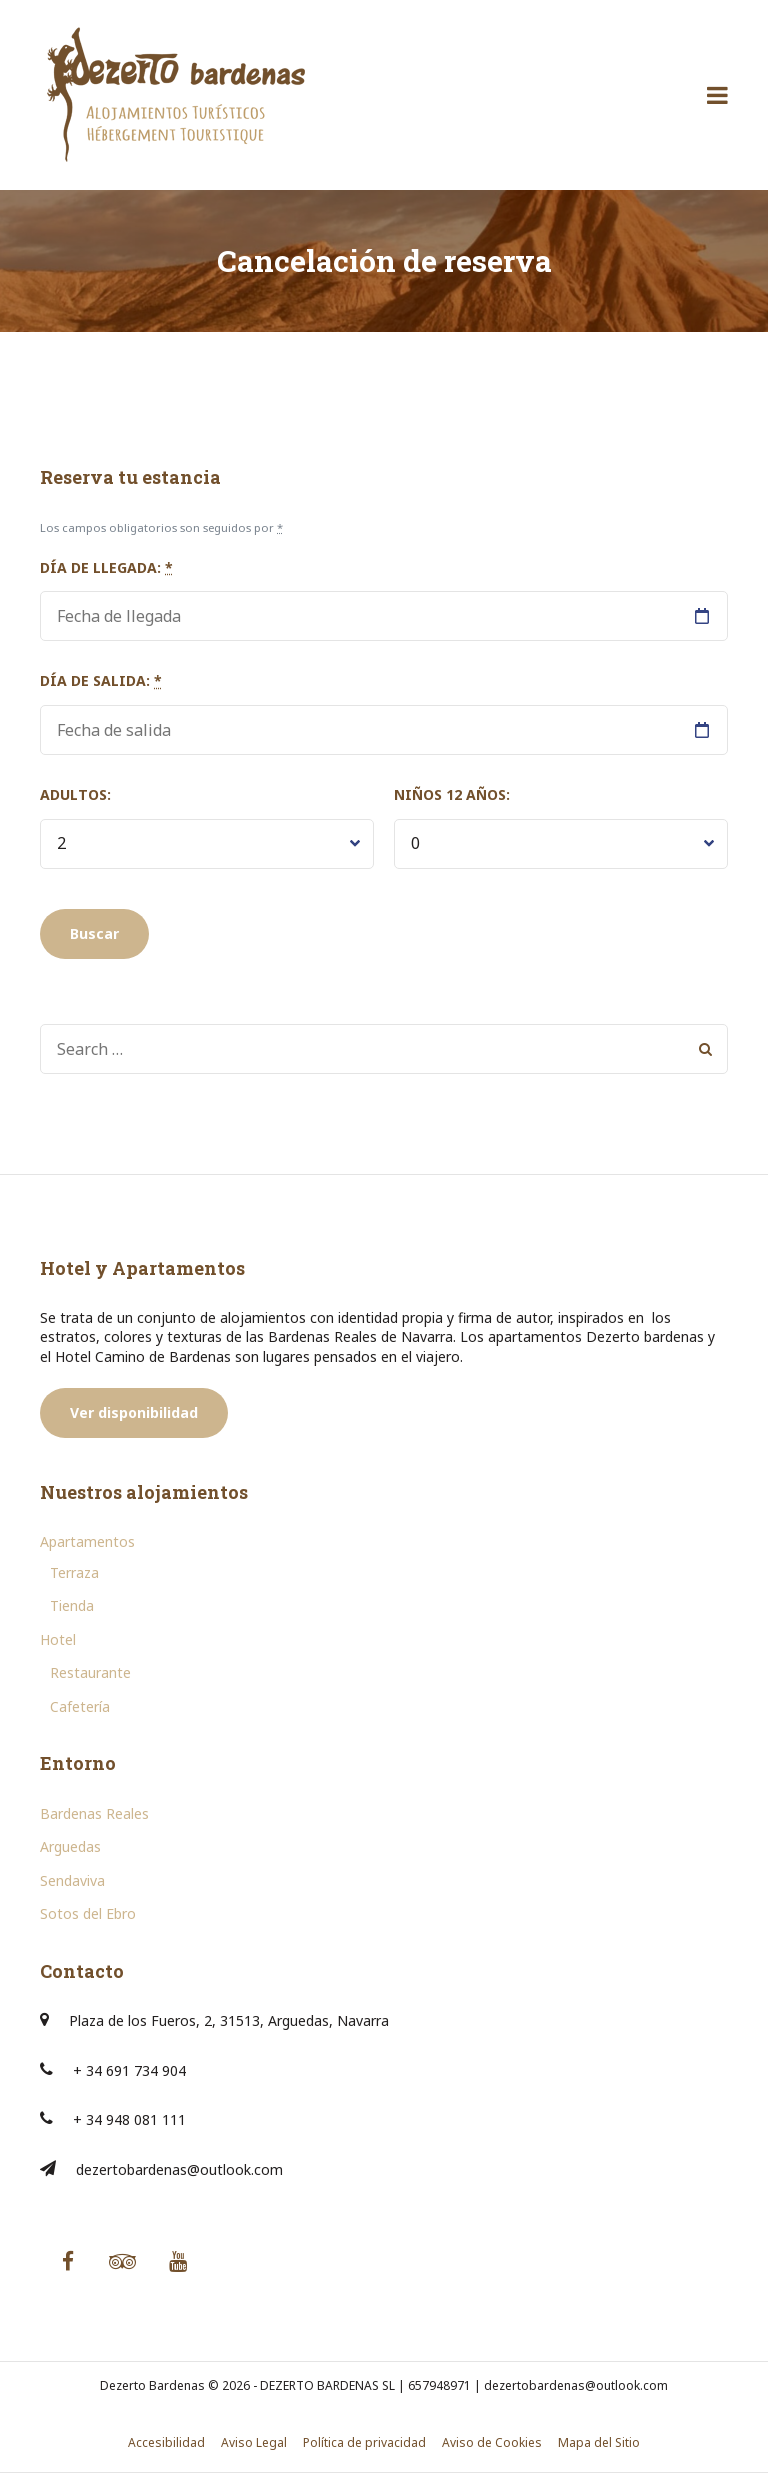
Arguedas (70, 1846)
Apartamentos (87, 1541)
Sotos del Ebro (88, 1913)
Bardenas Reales (94, 1813)
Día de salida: (101, 680)
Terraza (74, 1572)
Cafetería (80, 1706)
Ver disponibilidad (134, 1412)
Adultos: (75, 794)
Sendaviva (72, 1880)
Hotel (58, 1639)
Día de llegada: (106, 567)
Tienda (72, 1605)
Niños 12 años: (452, 794)
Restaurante (90, 1672)
